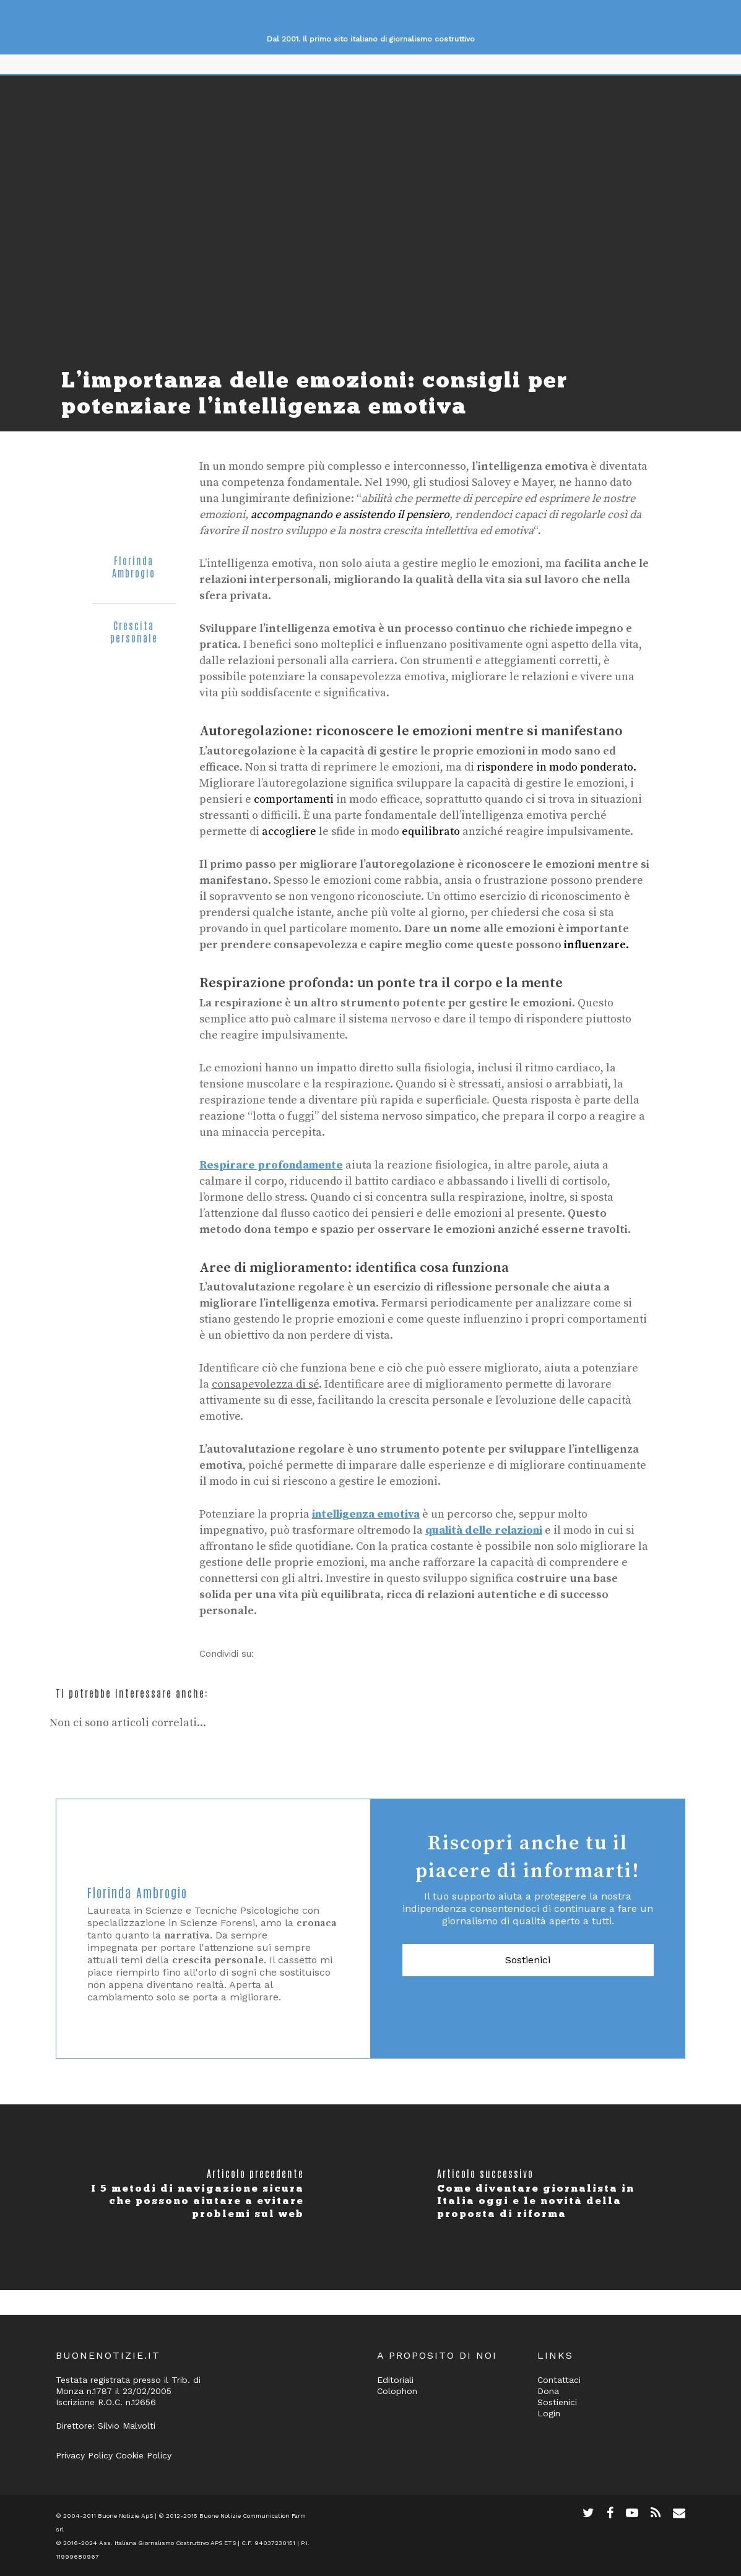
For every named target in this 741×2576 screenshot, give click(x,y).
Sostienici (527, 1960)
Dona (548, 2391)
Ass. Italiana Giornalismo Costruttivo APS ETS (167, 2542)
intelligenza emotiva (366, 1514)
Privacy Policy (84, 2455)
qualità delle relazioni (483, 1530)
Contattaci (559, 2380)
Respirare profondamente (271, 1165)
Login (548, 2413)
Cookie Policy (143, 2455)
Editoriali (395, 2380)
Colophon (397, 2391)
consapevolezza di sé (265, 1384)
